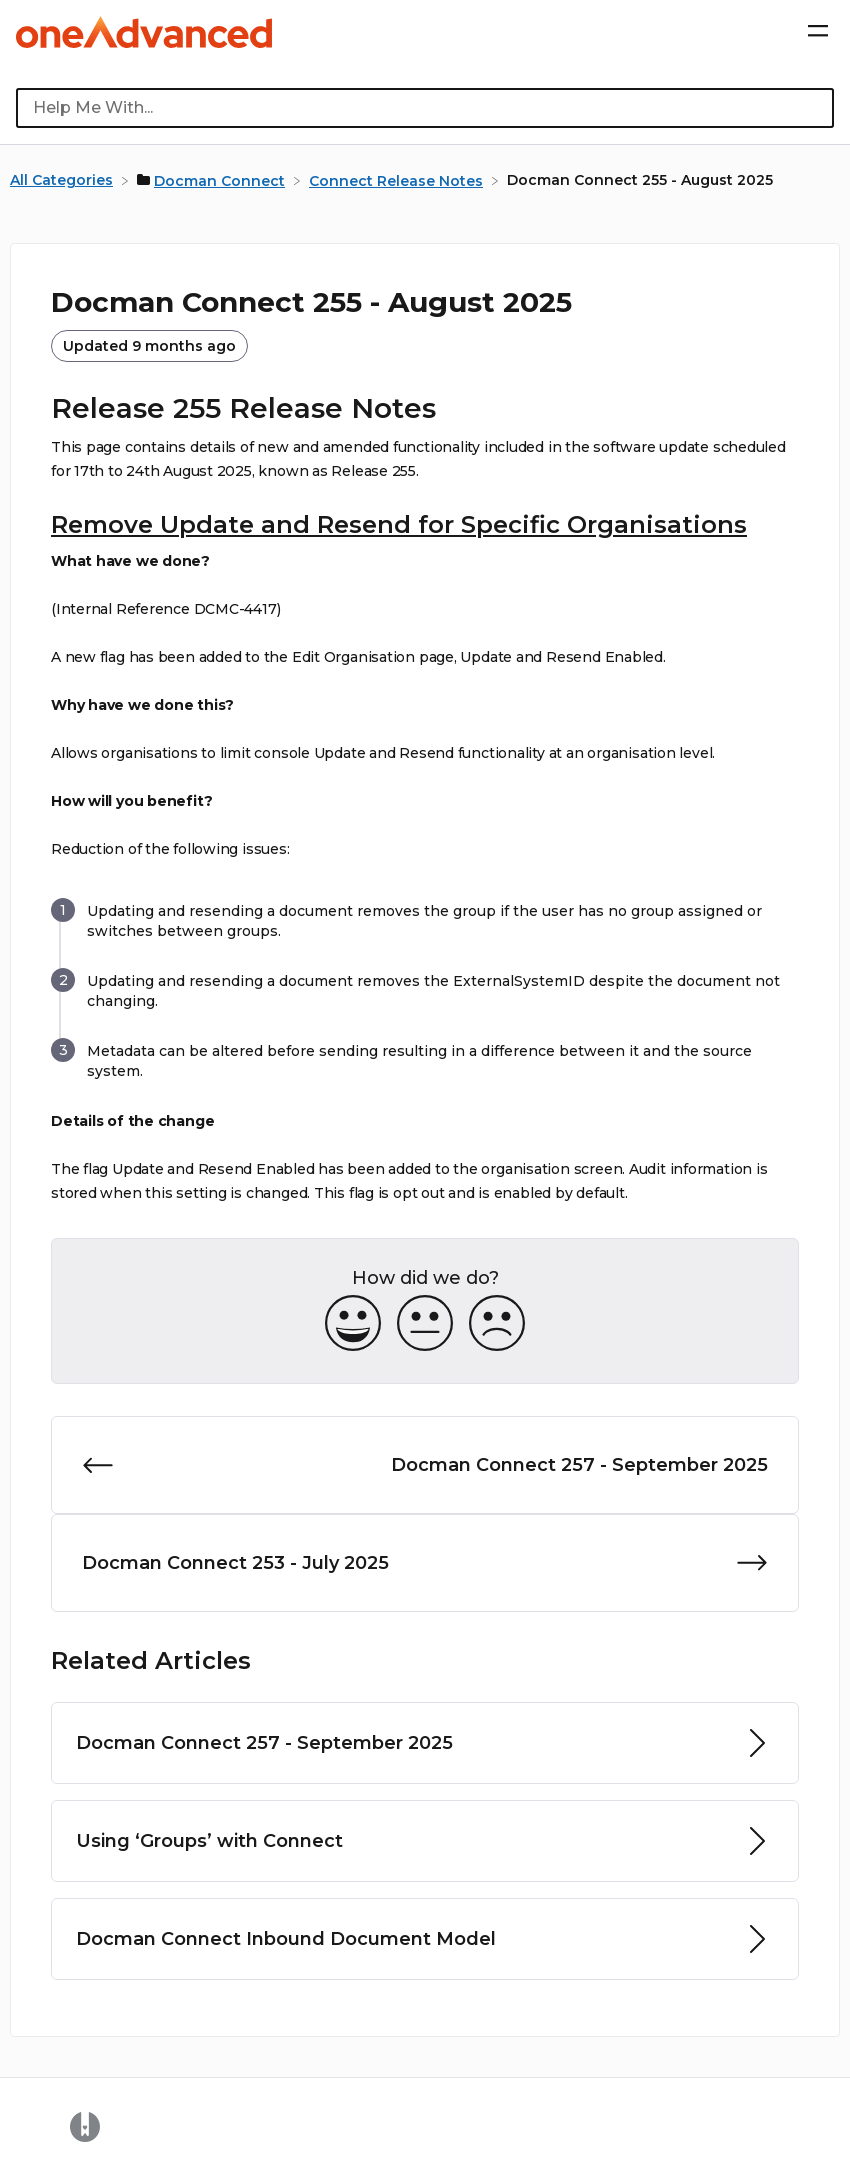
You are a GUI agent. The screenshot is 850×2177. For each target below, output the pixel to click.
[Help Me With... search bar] (425, 108)
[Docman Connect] (213, 180)
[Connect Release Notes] (398, 180)
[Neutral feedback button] (425, 1324)
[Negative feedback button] (497, 1324)
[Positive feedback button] (353, 1324)
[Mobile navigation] (818, 32)
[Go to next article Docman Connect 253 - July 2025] (425, 1563)
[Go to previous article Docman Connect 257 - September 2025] (425, 1465)
